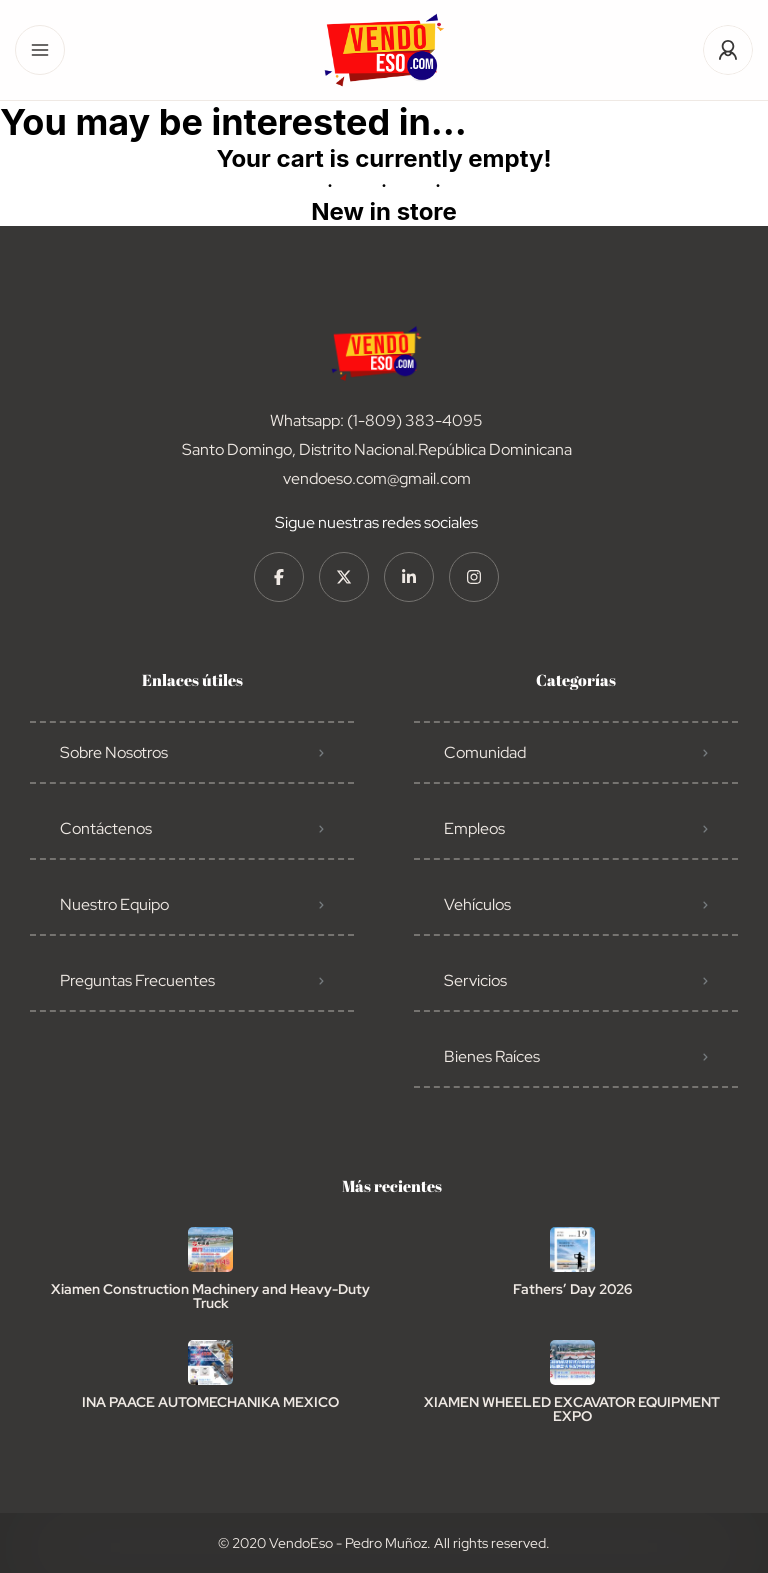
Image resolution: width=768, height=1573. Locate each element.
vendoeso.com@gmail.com (377, 478)
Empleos (474, 828)
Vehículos (477, 904)
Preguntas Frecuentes (137, 980)
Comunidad (485, 752)
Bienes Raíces (492, 1056)
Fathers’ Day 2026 (572, 1289)
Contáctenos (106, 828)
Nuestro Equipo (114, 904)
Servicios (475, 980)
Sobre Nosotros (114, 752)
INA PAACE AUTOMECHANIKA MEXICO (210, 1402)
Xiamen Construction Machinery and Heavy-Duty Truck (210, 1296)
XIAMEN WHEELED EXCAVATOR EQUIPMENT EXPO (572, 1409)
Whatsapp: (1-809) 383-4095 (376, 420)
